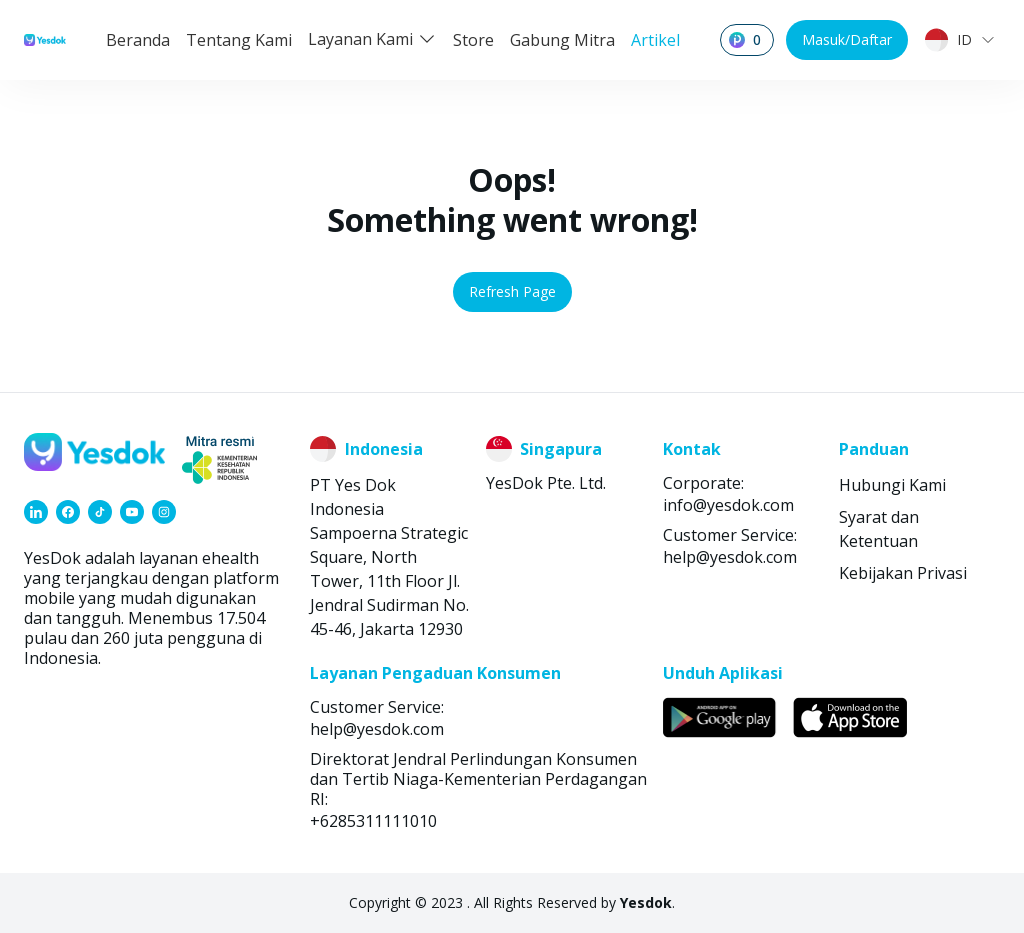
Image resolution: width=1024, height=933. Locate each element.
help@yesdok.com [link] (730, 557)
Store (473, 40)
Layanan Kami (372, 39)
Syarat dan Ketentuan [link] (879, 529)
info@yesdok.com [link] (728, 505)
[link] (36, 512)
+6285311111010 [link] (373, 821)
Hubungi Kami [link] (892, 485)
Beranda (138, 40)
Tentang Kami (239, 40)
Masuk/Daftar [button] (847, 39)
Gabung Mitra (562, 40)
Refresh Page (512, 291)
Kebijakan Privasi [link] (903, 573)
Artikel (655, 40)
